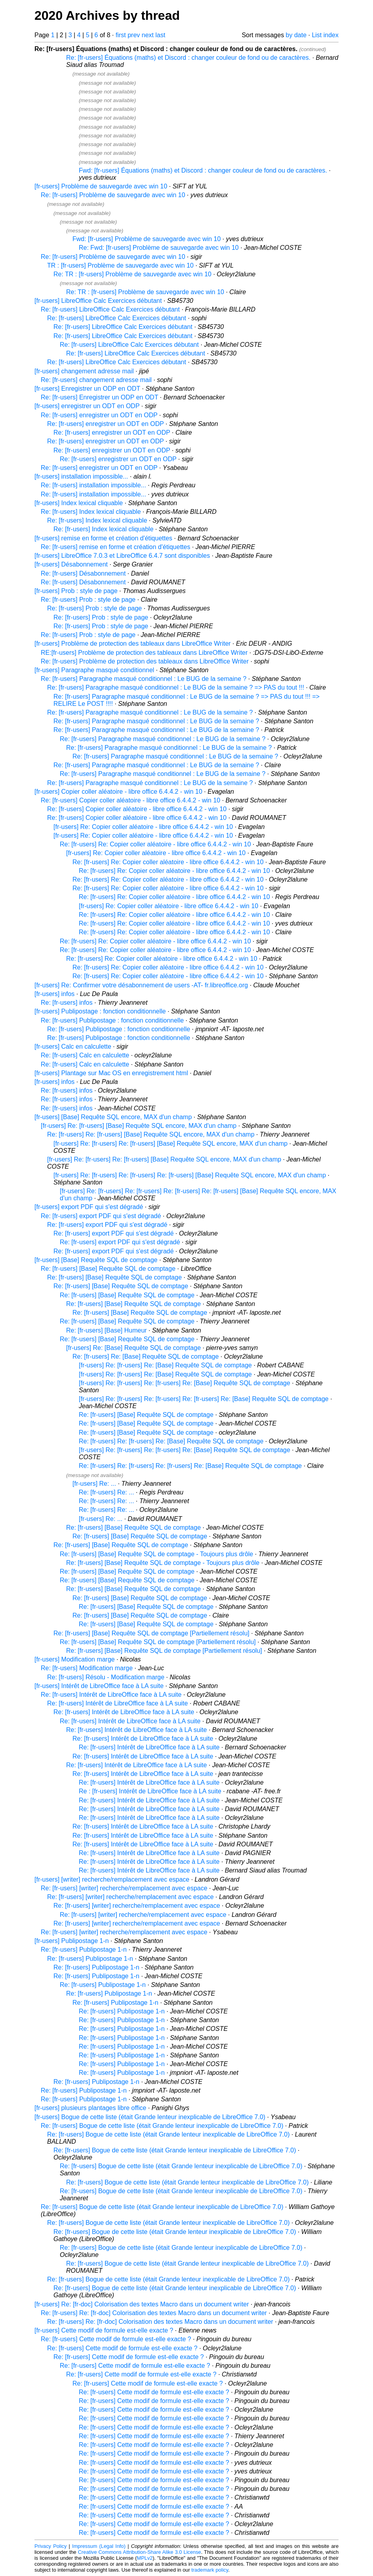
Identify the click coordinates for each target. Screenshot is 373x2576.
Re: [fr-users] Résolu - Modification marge (105, 1677)
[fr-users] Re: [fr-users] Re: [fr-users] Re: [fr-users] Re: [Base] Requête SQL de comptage (204, 1398)
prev (134, 35)
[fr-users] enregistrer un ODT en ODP (86, 406)
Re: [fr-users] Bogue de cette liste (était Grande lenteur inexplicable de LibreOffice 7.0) (162, 2125)
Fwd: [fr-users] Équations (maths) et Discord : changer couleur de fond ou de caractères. (203, 170)
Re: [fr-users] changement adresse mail (96, 379)
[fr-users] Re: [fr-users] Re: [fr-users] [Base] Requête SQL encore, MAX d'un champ (170, 1143)
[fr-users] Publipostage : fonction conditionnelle (100, 1011)
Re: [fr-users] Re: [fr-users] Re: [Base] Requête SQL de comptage (171, 1441)
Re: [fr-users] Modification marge (87, 1668)
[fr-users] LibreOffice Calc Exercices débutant (98, 300)
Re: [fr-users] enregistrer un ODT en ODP (99, 415)
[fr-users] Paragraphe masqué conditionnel (94, 670)
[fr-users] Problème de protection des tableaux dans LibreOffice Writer (132, 643)
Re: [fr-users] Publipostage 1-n (84, 1949)
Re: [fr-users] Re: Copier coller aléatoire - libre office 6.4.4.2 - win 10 (155, 844)
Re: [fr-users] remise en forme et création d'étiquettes (115, 547)
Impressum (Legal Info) (99, 2546)
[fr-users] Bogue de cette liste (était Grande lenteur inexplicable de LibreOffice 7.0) (149, 2117)
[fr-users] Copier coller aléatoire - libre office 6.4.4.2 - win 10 (118, 791)
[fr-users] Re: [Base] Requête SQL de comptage (133, 1347)
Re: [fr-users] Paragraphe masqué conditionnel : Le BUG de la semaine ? (143, 678)
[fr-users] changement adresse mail (84, 371)
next (148, 35)
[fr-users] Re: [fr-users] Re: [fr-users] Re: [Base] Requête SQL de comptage (184, 1383)
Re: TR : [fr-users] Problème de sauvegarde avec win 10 (132, 274)
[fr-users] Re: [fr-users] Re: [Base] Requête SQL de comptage (165, 1365)
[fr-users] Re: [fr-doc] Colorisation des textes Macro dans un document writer (141, 2304)
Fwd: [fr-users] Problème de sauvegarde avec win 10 (146, 239)
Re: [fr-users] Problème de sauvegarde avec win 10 (113, 195)
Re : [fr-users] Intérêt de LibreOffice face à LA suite (150, 1791)
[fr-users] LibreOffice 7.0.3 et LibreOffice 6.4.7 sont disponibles (122, 555)
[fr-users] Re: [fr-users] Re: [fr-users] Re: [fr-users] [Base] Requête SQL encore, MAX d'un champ (189, 1175)
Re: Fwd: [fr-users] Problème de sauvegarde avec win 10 (159, 247)
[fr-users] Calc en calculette (72, 1046)
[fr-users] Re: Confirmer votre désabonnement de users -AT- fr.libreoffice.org (141, 985)
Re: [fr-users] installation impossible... (93, 485)
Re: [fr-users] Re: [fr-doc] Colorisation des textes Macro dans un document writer (154, 2313)
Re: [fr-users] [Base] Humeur (106, 1330)
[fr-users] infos (54, 993)
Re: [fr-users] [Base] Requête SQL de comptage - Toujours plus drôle (156, 1554)
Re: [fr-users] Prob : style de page (88, 599)
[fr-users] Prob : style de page (76, 590)
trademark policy (209, 2570)
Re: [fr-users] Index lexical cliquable (91, 511)
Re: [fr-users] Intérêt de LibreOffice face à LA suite (111, 1694)
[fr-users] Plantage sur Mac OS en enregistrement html (111, 1073)
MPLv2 (145, 2558)
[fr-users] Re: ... (94, 1483)
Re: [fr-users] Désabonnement (83, 573)
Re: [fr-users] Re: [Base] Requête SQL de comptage (145, 1356)
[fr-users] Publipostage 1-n (71, 1940)
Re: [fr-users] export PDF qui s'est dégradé (101, 1216)
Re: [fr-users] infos (67, 1002)
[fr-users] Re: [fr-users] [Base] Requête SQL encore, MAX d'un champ (138, 1125)
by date (296, 35)
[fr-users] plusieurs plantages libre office (90, 2108)
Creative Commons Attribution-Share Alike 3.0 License (139, 2552)
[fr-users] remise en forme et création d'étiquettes (103, 538)
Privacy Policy (50, 2546)
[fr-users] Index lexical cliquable (78, 503)
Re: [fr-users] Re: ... (106, 1492)
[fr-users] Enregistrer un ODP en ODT (87, 388)
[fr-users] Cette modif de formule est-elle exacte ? (103, 2330)
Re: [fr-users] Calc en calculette (85, 1055)
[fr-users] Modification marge (74, 1659)
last (160, 35)
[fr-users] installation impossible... (81, 476)
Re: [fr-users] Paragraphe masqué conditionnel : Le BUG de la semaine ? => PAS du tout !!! (175, 687)
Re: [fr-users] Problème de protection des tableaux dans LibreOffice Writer (145, 661)
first (121, 35)
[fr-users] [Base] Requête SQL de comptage (96, 1260)
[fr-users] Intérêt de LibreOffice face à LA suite (99, 1685)
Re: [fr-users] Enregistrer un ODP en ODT (99, 397)
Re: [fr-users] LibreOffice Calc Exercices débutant (110, 309)
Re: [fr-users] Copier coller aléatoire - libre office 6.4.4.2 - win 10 (130, 800)
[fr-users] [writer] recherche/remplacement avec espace (111, 1879)
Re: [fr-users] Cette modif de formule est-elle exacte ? (116, 2339)
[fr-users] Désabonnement (71, 564)
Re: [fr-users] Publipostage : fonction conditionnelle (112, 1020)
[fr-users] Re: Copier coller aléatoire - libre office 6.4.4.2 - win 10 (143, 826)
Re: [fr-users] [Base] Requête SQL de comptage (108, 1268)
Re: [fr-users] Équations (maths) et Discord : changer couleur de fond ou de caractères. (188, 57)
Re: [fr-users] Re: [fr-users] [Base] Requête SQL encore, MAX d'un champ (151, 1134)
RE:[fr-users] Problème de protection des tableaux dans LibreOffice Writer (144, 652)
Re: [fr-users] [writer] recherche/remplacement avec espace (124, 1888)
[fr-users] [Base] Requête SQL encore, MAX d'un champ (113, 1117)
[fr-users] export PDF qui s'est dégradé (88, 1206)
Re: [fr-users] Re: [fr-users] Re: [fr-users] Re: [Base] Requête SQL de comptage (190, 1465)
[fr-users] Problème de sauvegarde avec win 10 (100, 186)
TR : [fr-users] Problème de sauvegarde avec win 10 (120, 265)
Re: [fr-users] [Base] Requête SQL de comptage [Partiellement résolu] (151, 1633)
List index (325, 35)
